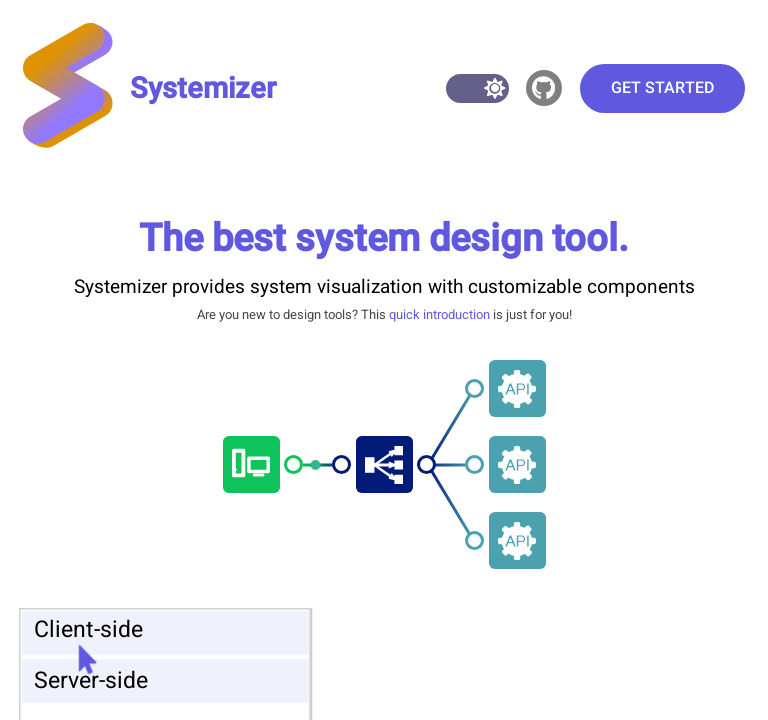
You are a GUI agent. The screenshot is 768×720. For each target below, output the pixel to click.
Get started (662, 88)
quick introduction (439, 314)
